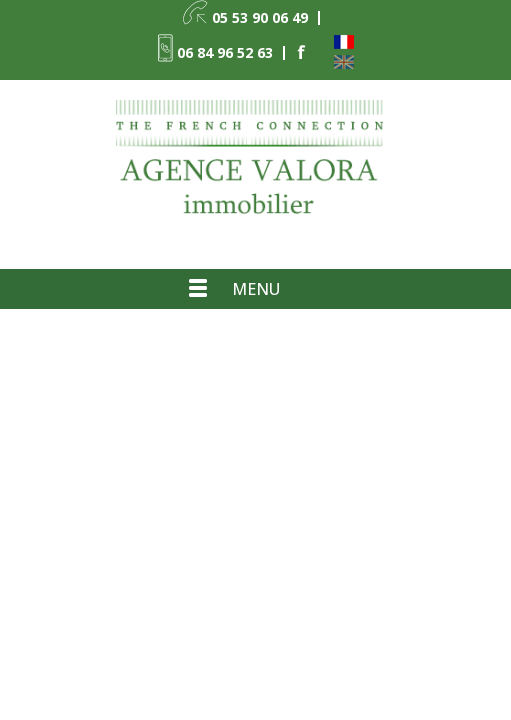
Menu (256, 289)
